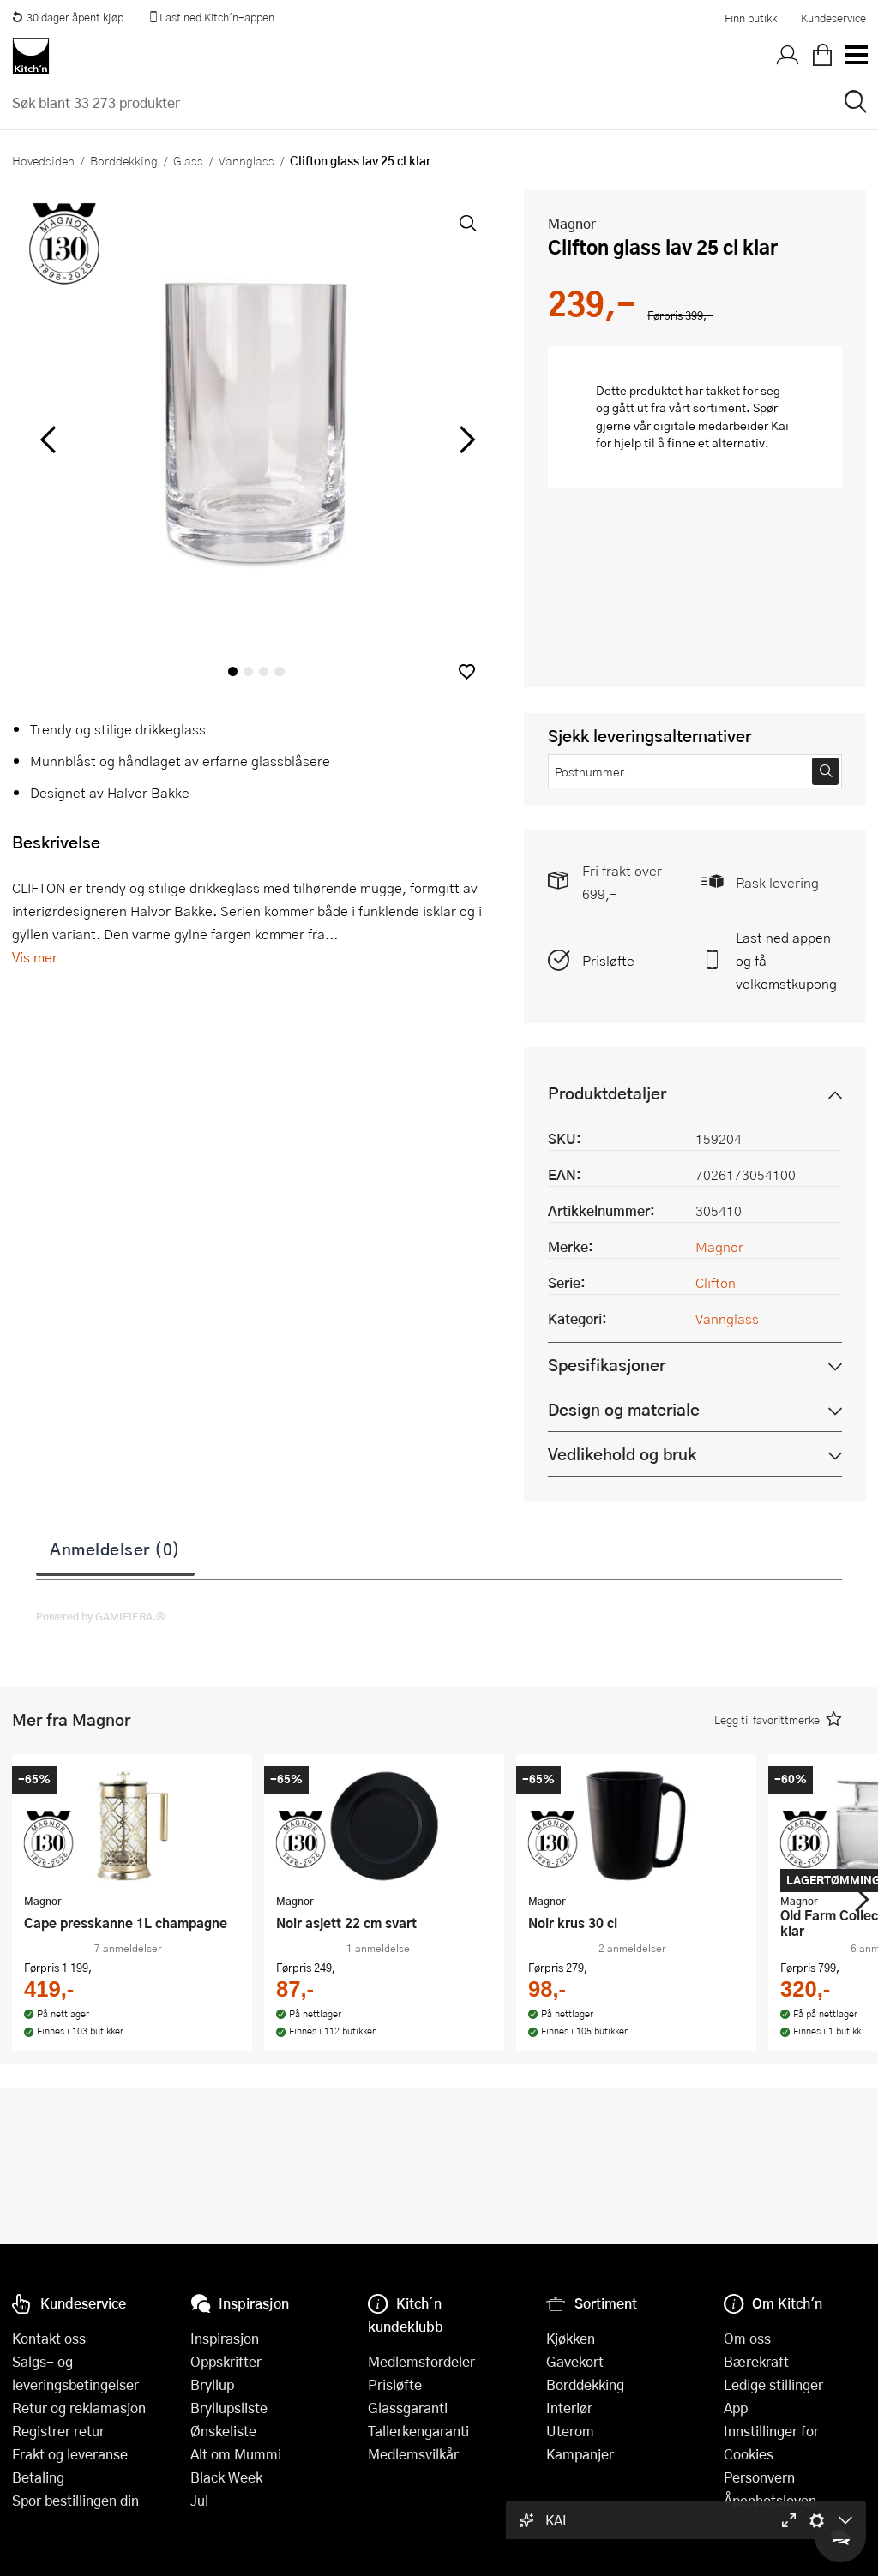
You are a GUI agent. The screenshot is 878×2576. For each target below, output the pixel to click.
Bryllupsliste (229, 2407)
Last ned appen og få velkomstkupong (786, 960)
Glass (188, 160)
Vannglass (246, 160)
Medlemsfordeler (421, 2361)
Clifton (715, 1282)
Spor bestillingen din (75, 2500)
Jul (199, 2500)
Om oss (747, 2338)
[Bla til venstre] (47, 439)
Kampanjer (580, 2454)
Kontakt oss (49, 2338)
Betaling (38, 2477)
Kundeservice (833, 18)
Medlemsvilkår (413, 2454)
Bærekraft (756, 2361)
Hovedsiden (43, 160)
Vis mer (34, 957)
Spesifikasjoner (606, 1364)
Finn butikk (751, 18)
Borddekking (124, 160)
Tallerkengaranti (418, 2431)
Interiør (569, 2407)
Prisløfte (608, 960)
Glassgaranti (408, 2407)
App (736, 2407)
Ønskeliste (223, 2431)
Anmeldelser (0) (115, 1549)
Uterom (570, 2431)
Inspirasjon (224, 2338)
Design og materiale (624, 1409)
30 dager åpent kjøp (67, 17)
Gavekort (575, 2361)
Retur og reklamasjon (79, 2407)
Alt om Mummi (235, 2454)
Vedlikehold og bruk (622, 1453)
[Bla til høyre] (464, 439)
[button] (467, 671)
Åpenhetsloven (770, 2500)
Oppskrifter (226, 2361)
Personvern (759, 2477)
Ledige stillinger (773, 2384)
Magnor (572, 223)
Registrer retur (58, 2431)
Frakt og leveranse (70, 2454)
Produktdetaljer (607, 1093)
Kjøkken (570, 2338)
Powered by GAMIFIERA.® (100, 1616)
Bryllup (212, 2384)
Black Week (226, 2477)
